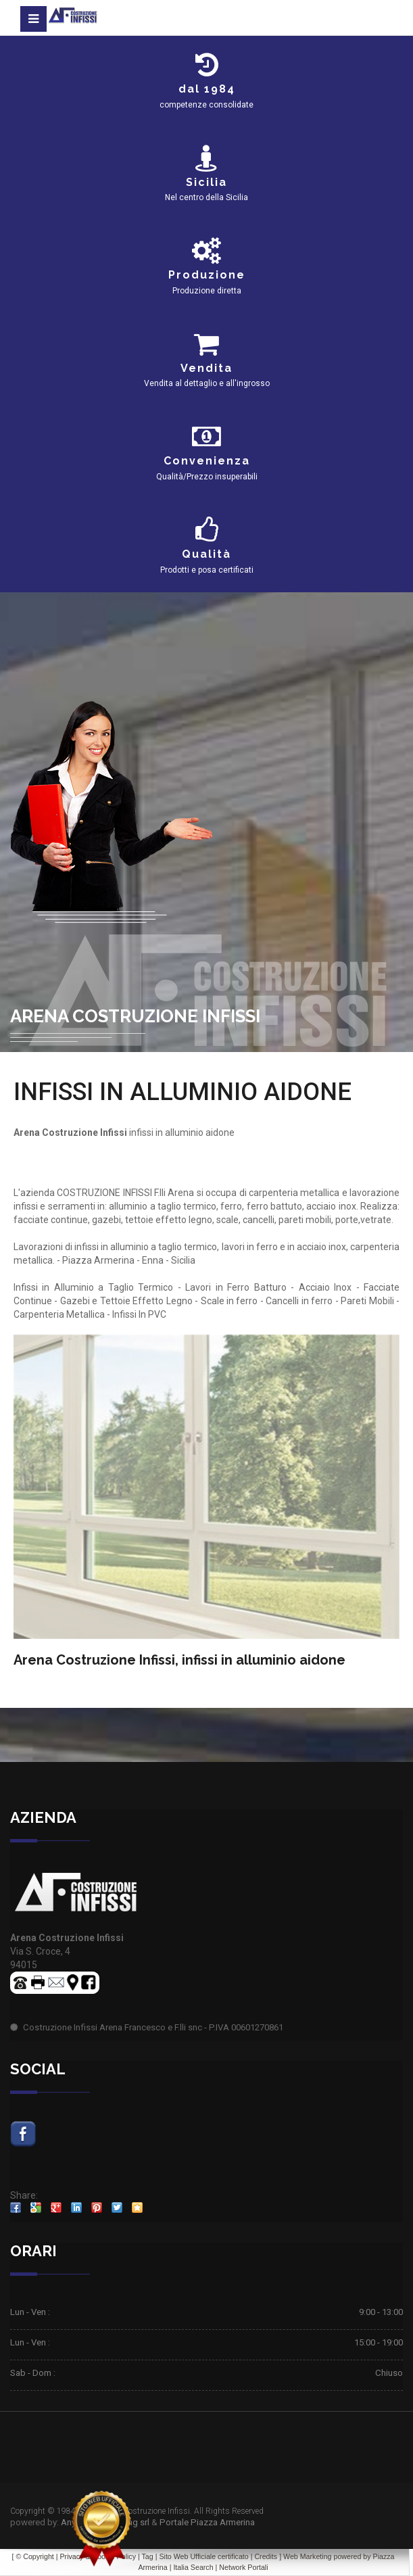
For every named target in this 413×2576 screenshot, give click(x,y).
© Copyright (34, 2556)
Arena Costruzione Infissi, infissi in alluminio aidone (179, 1660)
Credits (265, 2556)
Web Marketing (308, 2556)
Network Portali (243, 2567)
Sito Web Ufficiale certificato (203, 2556)
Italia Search (193, 2567)
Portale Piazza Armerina (207, 2522)
